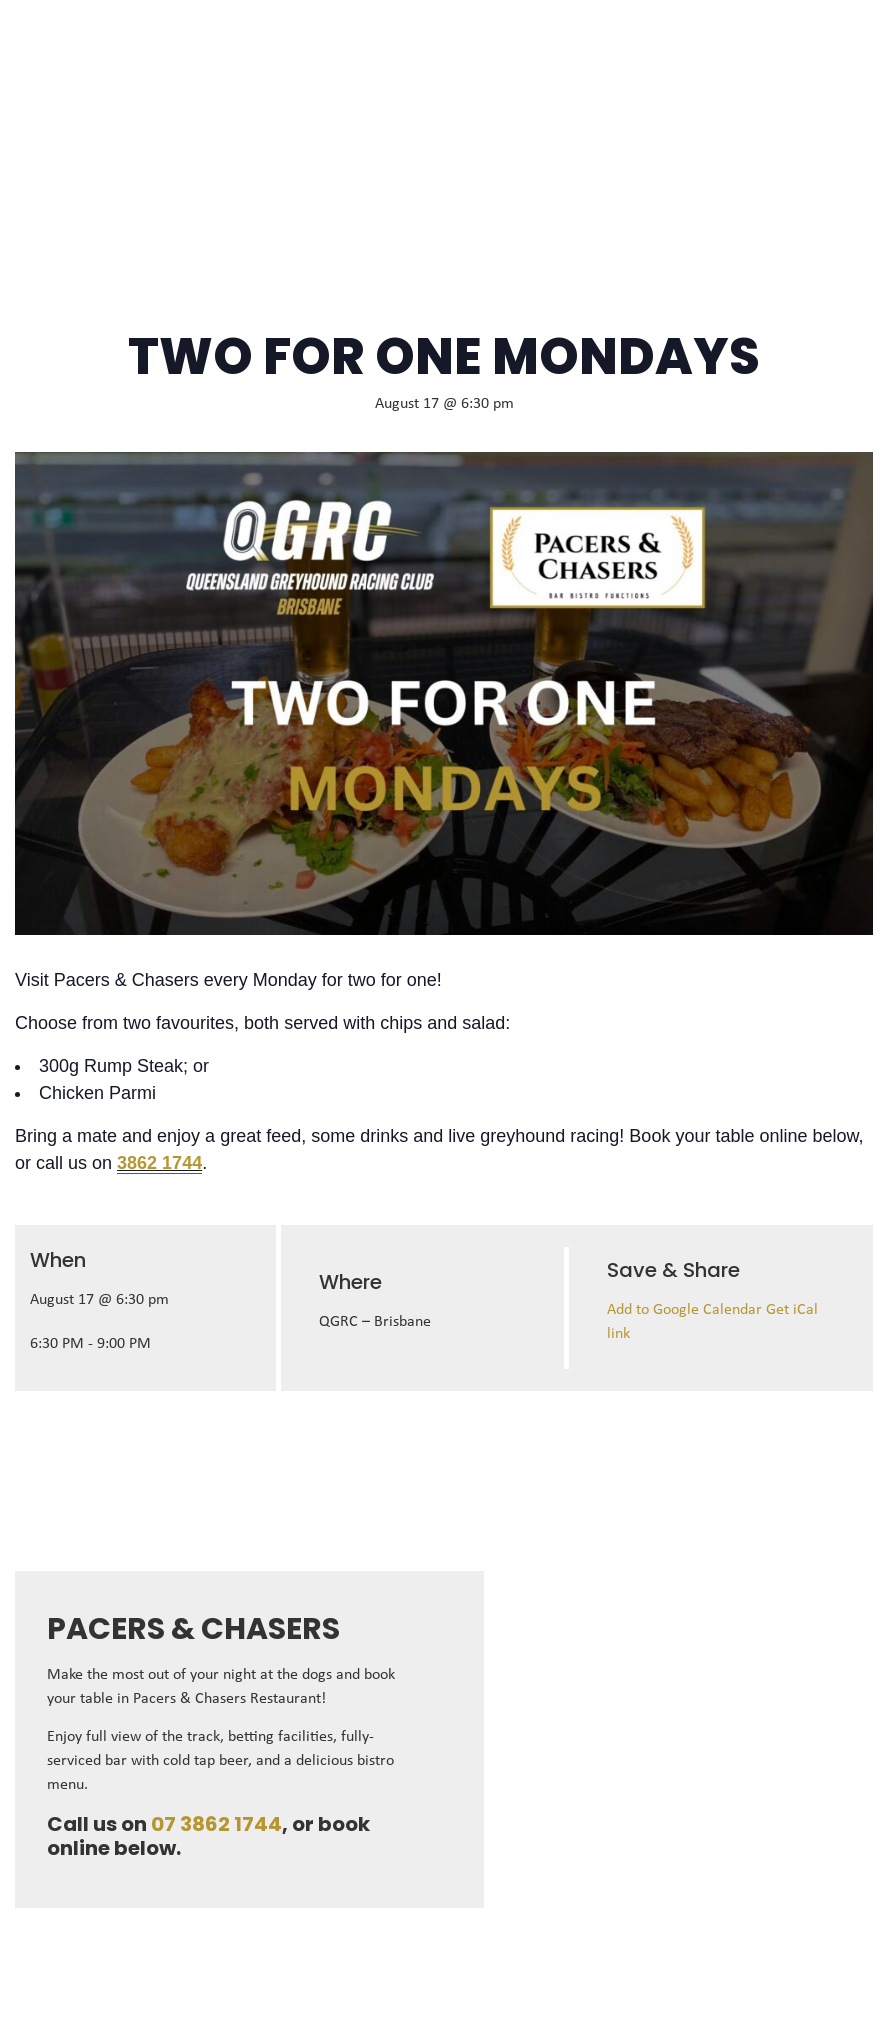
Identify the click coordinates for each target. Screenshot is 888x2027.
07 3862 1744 (216, 1824)
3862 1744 (159, 1163)
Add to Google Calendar (686, 1310)
